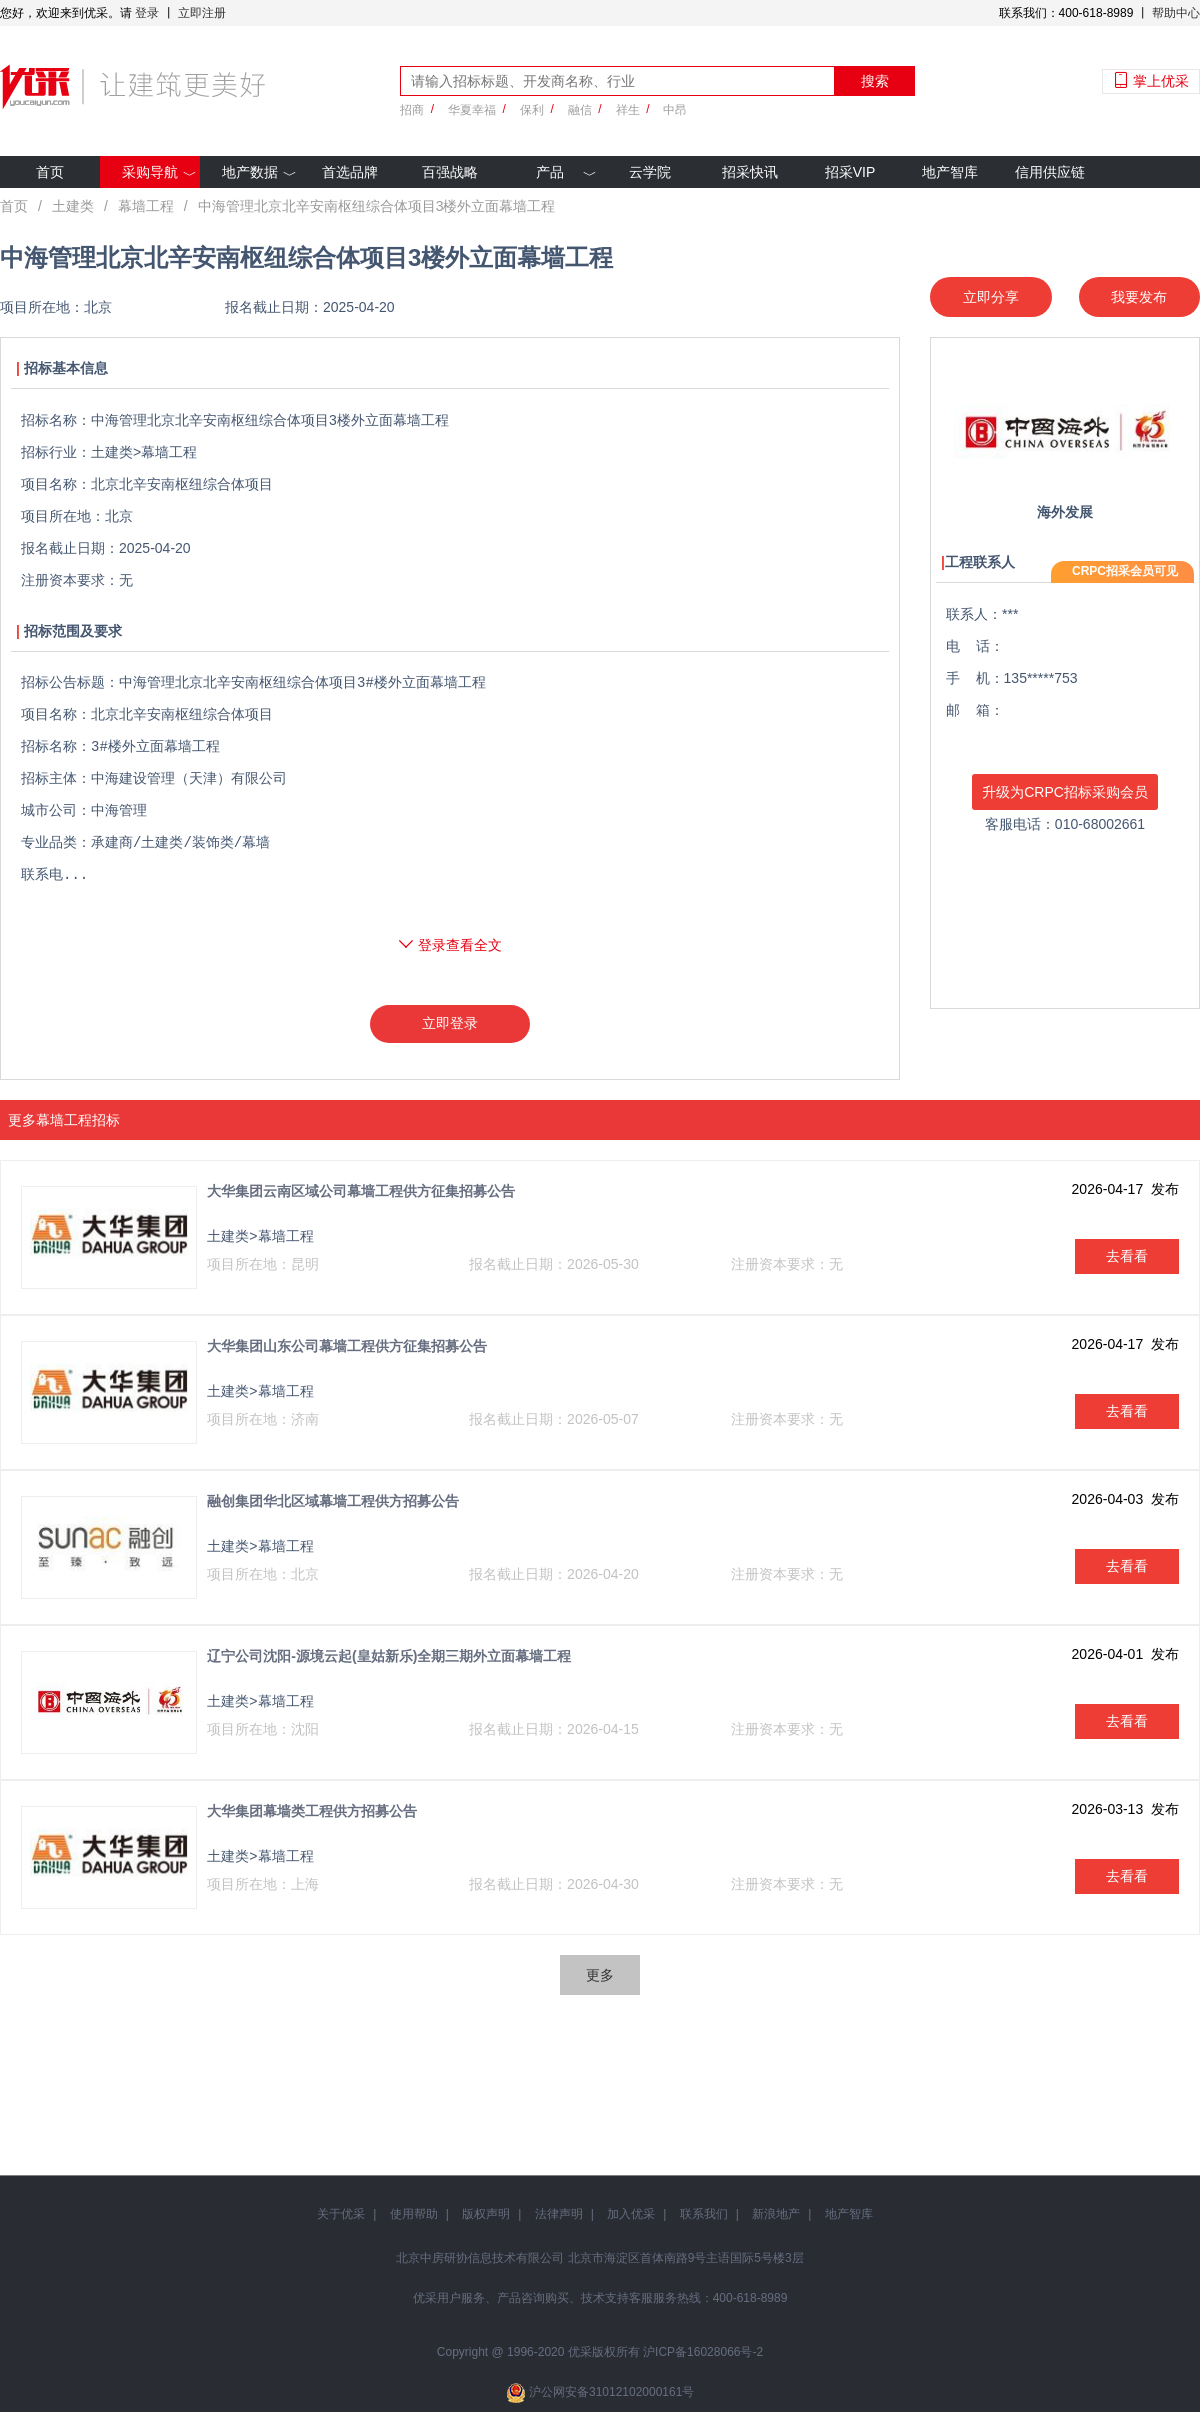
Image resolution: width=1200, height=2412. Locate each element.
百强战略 (450, 172)
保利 (532, 110)
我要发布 (1139, 297)
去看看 (1127, 1256)
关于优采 (341, 2214)
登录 (147, 13)
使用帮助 (414, 2214)
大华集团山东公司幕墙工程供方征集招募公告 (347, 1346)
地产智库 (950, 172)
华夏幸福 (472, 110)
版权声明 (486, 2214)
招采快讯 (750, 172)
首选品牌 (350, 172)
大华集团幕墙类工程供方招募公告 (312, 1811)
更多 (600, 1975)
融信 (580, 110)
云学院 (650, 172)
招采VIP (850, 172)
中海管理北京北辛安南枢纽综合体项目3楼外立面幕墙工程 (377, 206)
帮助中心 (1176, 13)
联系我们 (704, 2214)
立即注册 (202, 13)
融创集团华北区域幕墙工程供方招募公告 (333, 1501)
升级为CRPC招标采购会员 (1065, 792)
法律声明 (559, 2214)
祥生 (628, 110)
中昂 (675, 110)
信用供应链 (1050, 172)
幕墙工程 (146, 206)
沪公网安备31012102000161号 (611, 2392)
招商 (412, 110)
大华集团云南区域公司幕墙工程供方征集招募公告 (361, 1191)
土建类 (73, 206)
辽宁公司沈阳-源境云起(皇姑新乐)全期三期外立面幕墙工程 (389, 1656)
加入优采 (631, 2214)
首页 (50, 172)
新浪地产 (776, 2214)
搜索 (875, 81)
